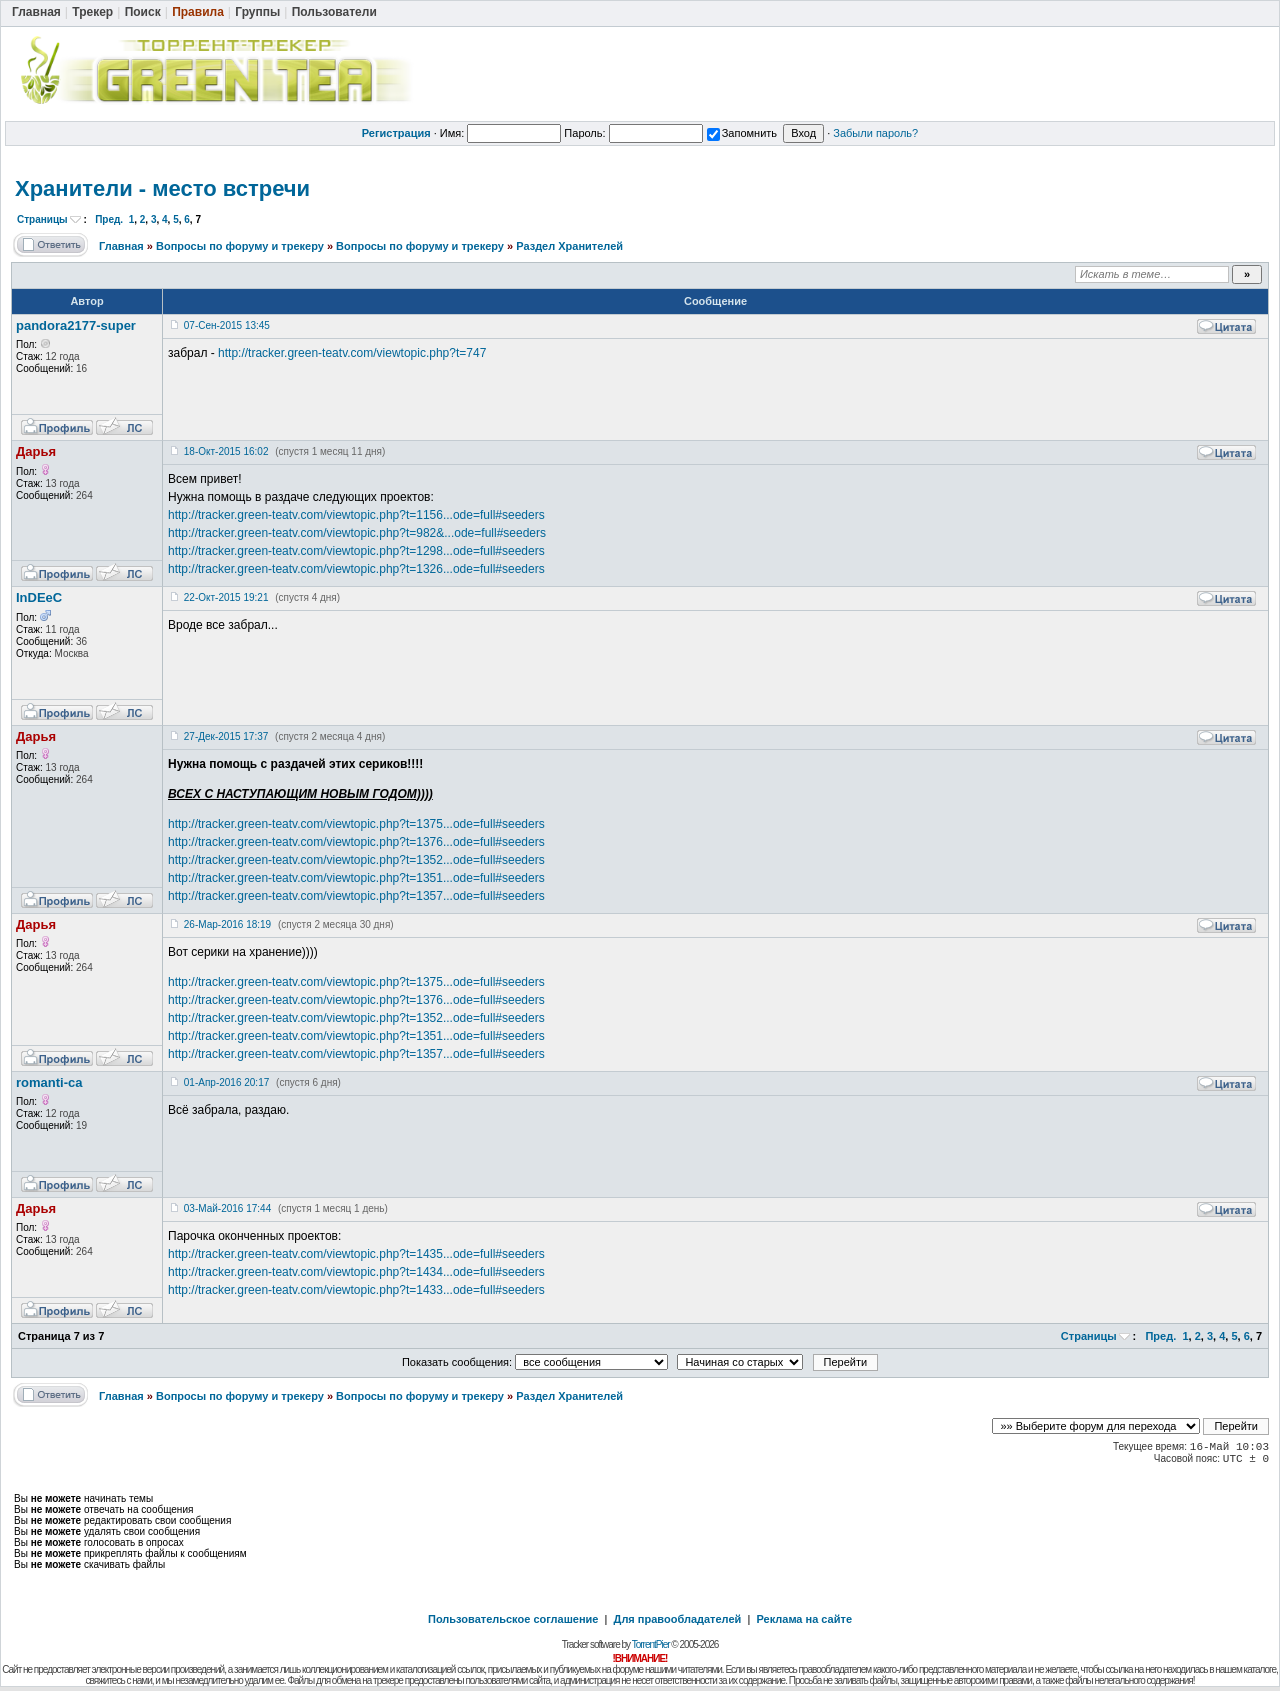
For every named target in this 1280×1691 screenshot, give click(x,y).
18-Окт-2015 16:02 (226, 451)
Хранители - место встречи (162, 188)
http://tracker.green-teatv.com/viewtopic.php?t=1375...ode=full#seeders (356, 824)
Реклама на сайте (804, 1619)
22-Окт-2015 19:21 (226, 597)
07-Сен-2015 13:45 (227, 325)
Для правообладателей (678, 1619)
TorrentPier (651, 1644)
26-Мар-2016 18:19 (227, 924)
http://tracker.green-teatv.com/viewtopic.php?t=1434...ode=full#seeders (356, 1272)
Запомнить (742, 133)
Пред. (109, 219)
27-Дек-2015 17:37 (226, 736)
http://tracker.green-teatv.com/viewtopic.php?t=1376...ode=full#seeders (356, 842)
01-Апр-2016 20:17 (226, 1082)
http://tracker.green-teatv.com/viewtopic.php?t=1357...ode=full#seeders (356, 896)
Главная (121, 246)
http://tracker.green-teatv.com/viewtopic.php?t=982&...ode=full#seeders (357, 533)
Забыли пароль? (875, 133)
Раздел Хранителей (569, 246)
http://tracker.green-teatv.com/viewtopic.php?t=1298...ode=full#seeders (356, 551)
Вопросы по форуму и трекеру (240, 246)
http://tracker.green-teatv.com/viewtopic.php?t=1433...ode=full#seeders (356, 1290)
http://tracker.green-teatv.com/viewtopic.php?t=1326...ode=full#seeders (356, 569)
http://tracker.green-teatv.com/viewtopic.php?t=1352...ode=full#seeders (356, 860)
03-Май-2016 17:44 (227, 1208)
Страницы (42, 219)
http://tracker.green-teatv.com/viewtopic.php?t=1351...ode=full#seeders (356, 878)
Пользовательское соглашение (513, 1619)
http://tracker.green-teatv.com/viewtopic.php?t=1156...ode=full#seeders (356, 515)
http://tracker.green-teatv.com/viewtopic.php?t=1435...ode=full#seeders (356, 1254)
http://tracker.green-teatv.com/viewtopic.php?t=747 (352, 353)
